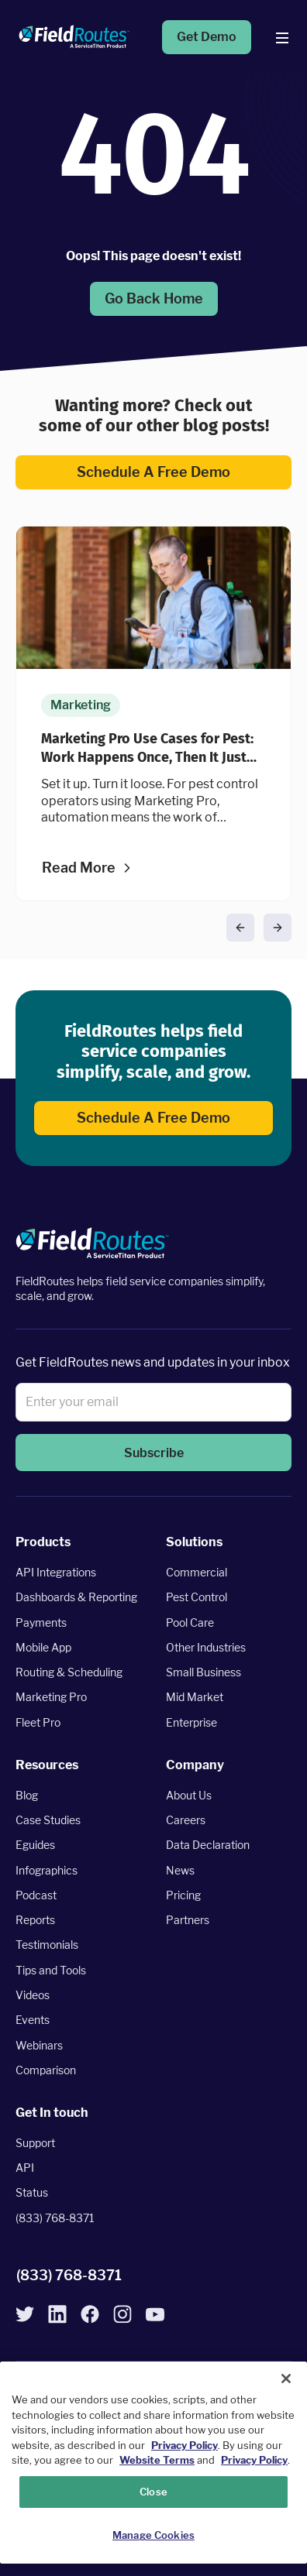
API (25, 2167)
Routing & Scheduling (69, 1672)
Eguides (35, 1844)
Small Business (203, 1672)
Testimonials (47, 1945)
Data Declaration (208, 1844)
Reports (35, 1919)
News (180, 1870)
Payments (41, 1622)
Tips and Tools (51, 1970)
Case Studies (48, 1820)
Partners (187, 1919)
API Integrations (56, 1572)
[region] (153, 2463)
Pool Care (190, 1622)
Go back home (154, 298)
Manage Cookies (153, 2535)
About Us (189, 1795)
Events (33, 2019)
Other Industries (206, 1647)
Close (153, 2491)
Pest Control (196, 1597)
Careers (185, 1820)
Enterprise (191, 1722)
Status (32, 2193)
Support (35, 2142)
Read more (79, 867)
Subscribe (154, 1453)
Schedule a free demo (153, 472)
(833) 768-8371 (55, 2217)
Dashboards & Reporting (76, 1597)
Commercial (196, 1572)
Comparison (46, 2070)
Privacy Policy (184, 2445)
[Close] (286, 2379)
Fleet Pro (38, 1722)
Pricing (183, 1895)
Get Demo (206, 36)
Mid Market (194, 1697)
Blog (27, 1795)
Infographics (47, 1870)
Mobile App (43, 1647)
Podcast (36, 1895)
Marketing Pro (51, 1697)
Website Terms (157, 2460)
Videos (33, 1994)
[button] (240, 928)
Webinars (39, 2045)
